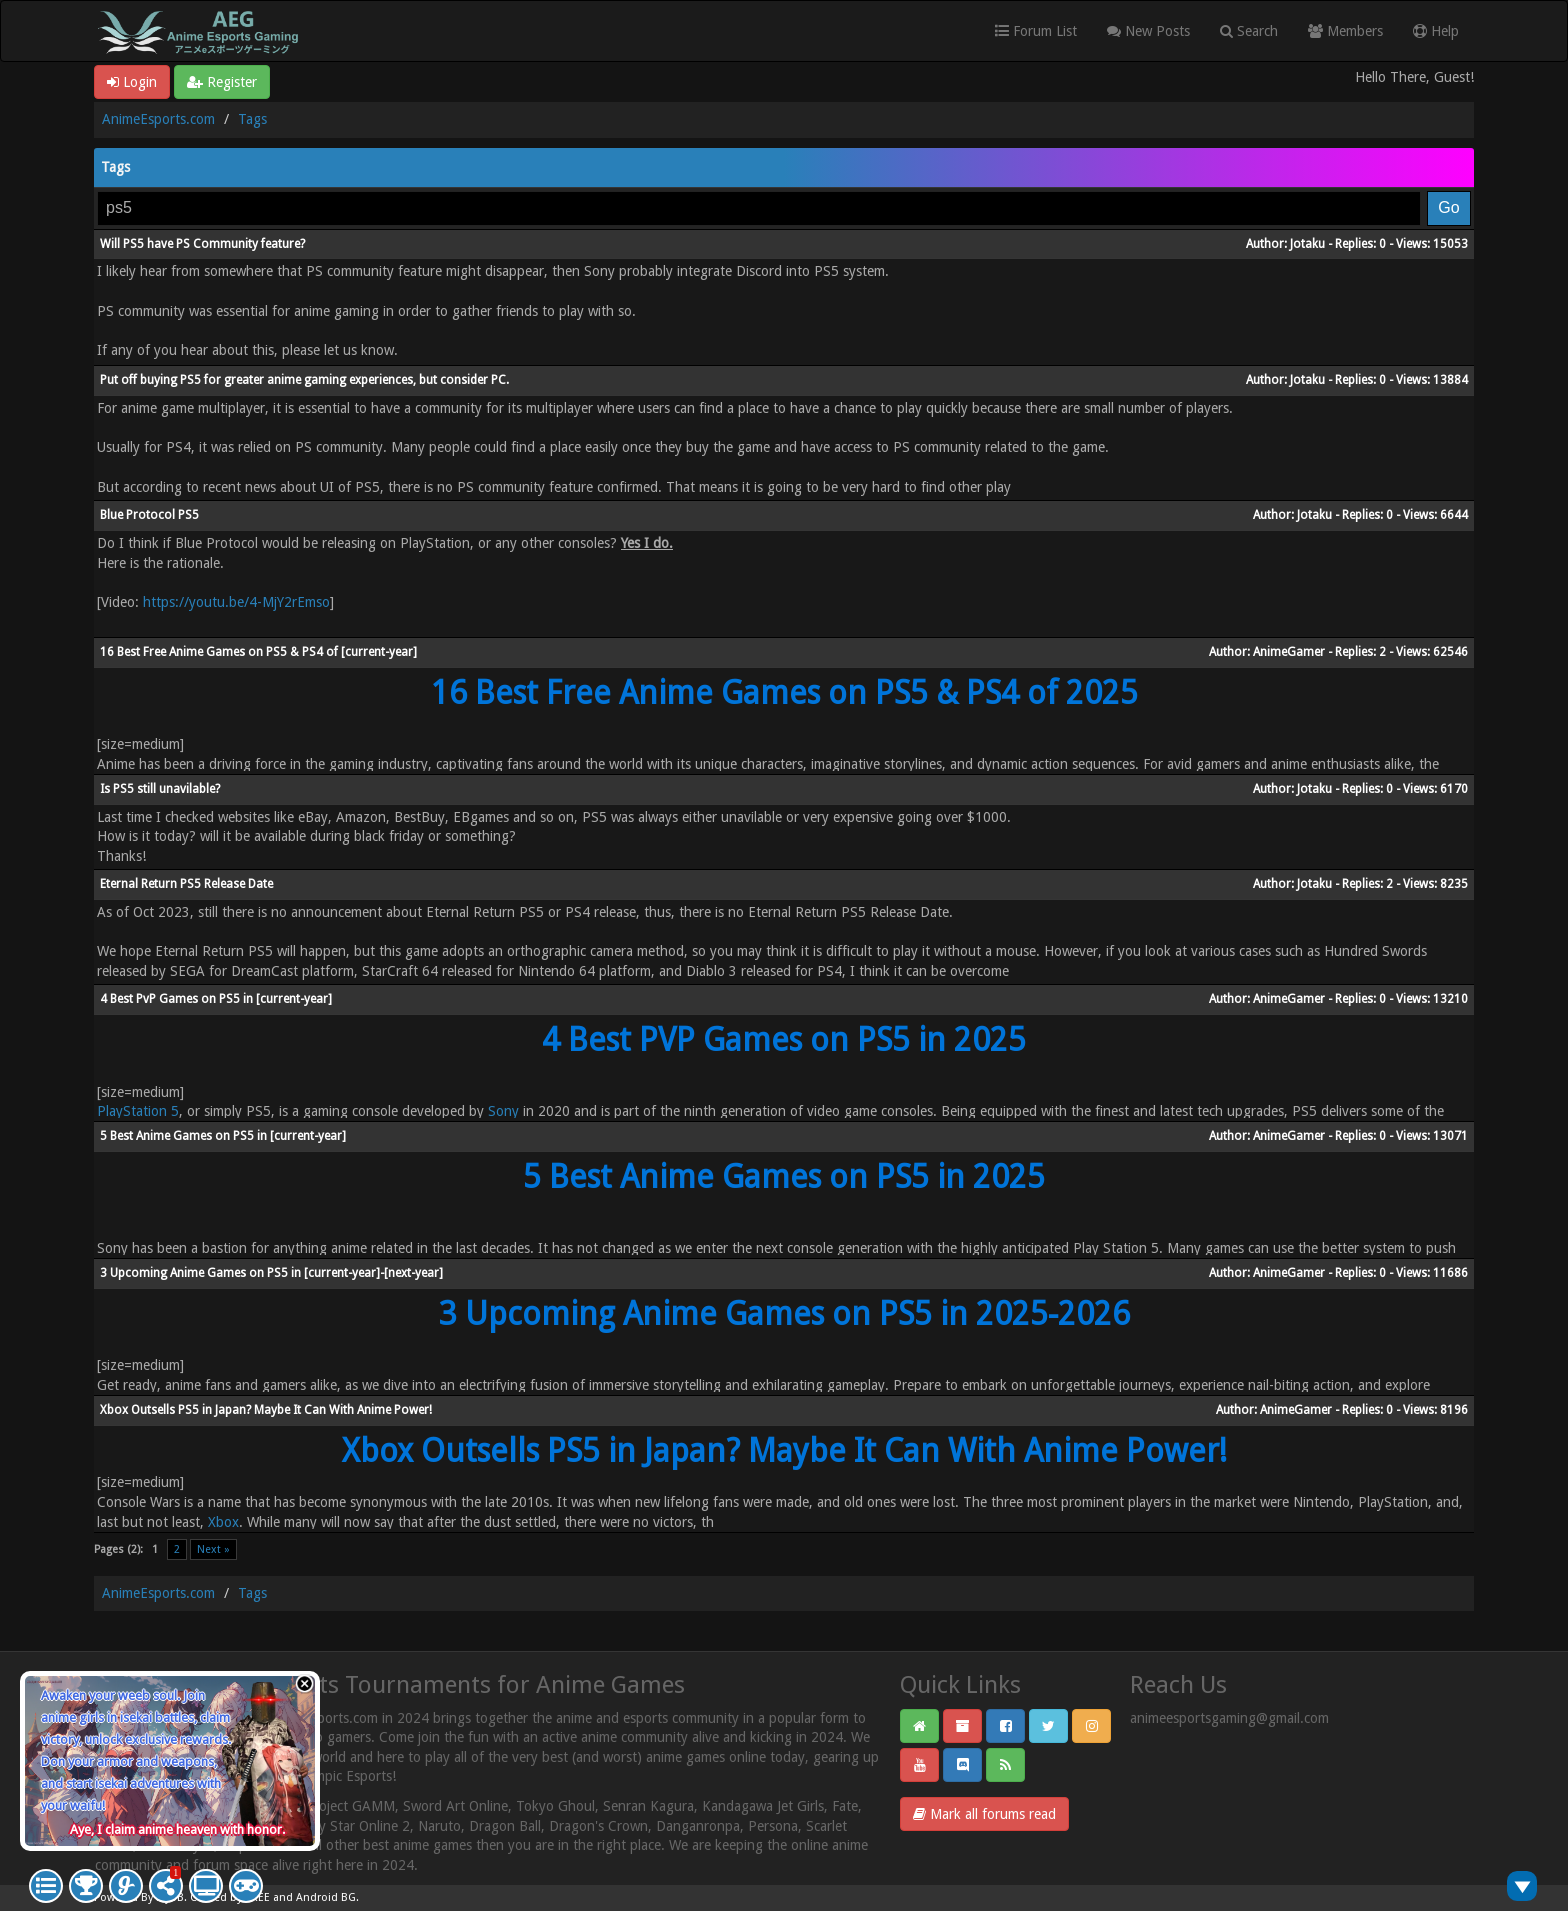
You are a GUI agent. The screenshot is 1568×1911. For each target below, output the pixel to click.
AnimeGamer (1289, 652)
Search (1249, 31)
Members (1345, 31)
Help (1436, 31)
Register (222, 82)
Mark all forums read (984, 1814)
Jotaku (1307, 244)
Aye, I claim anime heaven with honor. (177, 1829)
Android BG (326, 1897)
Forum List (1036, 31)
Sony (501, 1111)
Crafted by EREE (230, 1897)
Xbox (223, 1522)
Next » (213, 1549)
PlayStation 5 (138, 1111)
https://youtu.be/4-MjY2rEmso (236, 602)
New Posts (1148, 31)
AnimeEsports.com (158, 119)
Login (132, 82)
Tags (252, 119)
